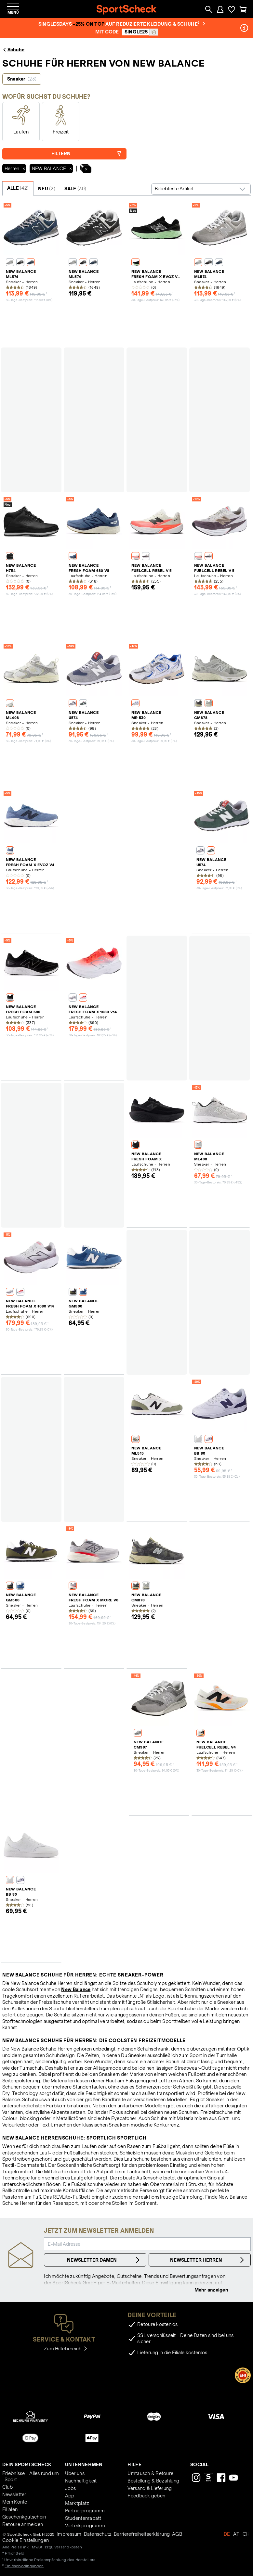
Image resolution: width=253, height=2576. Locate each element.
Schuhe (13, 49)
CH (246, 2534)
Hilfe (134, 2464)
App (69, 2495)
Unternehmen (84, 2464)
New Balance (75, 1989)
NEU (46, 188)
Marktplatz (77, 2503)
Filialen (10, 2509)
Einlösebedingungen (24, 2566)
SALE (75, 188)
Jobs (70, 2488)
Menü (13, 12)
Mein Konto (15, 2502)
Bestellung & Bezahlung (153, 2480)
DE (227, 2534)
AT (236, 2534)
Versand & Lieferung (149, 2488)
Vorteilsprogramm (85, 2525)
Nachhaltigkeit (81, 2480)
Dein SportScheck (26, 2464)
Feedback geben (146, 2495)
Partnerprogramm (85, 2510)
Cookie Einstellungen (25, 2540)
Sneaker (21, 79)
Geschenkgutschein (24, 2516)
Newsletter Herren (208, 2260)
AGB (177, 2534)
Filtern (86, 153)
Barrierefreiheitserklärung (142, 2534)
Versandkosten (68, 2547)
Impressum (69, 2534)
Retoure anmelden (22, 2524)
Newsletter (14, 2494)
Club (7, 2487)
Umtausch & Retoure (150, 2473)
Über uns (75, 2473)
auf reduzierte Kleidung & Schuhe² (155, 24)
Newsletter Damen (104, 2260)
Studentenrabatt (83, 2518)
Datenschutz (98, 2534)
